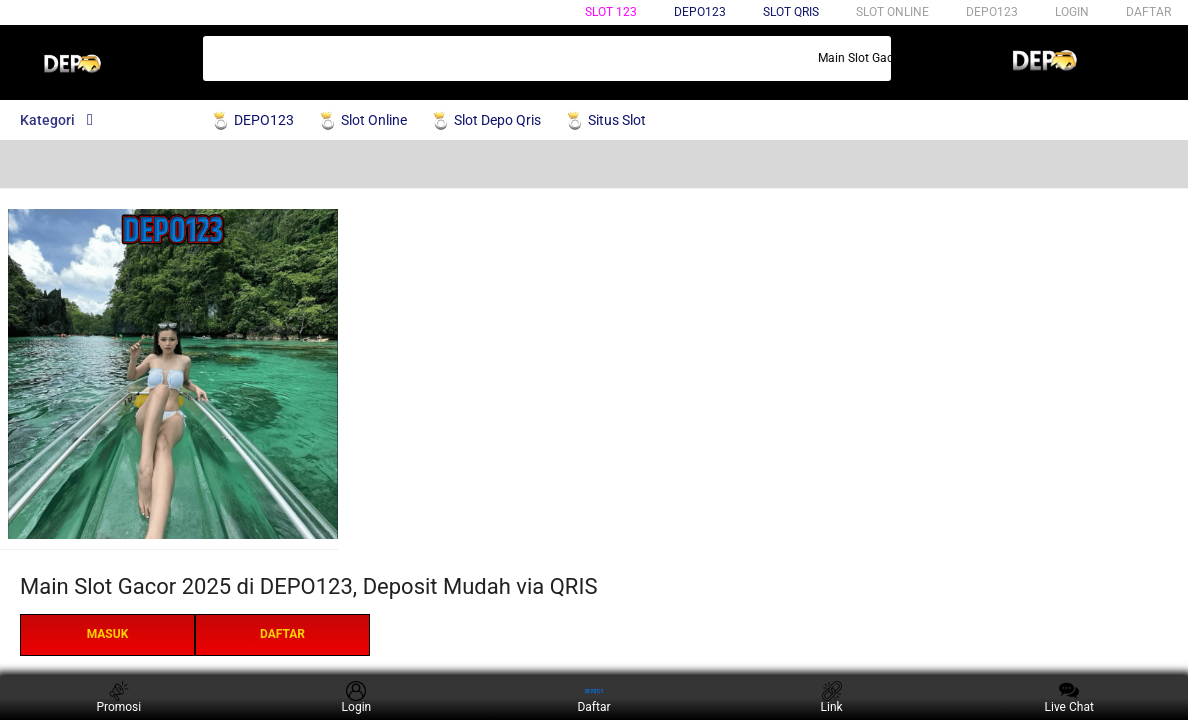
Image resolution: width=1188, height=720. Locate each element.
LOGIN (1072, 12)
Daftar (593, 697)
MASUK (108, 634)
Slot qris (791, 12)
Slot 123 (611, 12)
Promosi (118, 697)
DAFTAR (1148, 12)
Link (832, 697)
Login (357, 697)
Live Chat (1069, 697)
